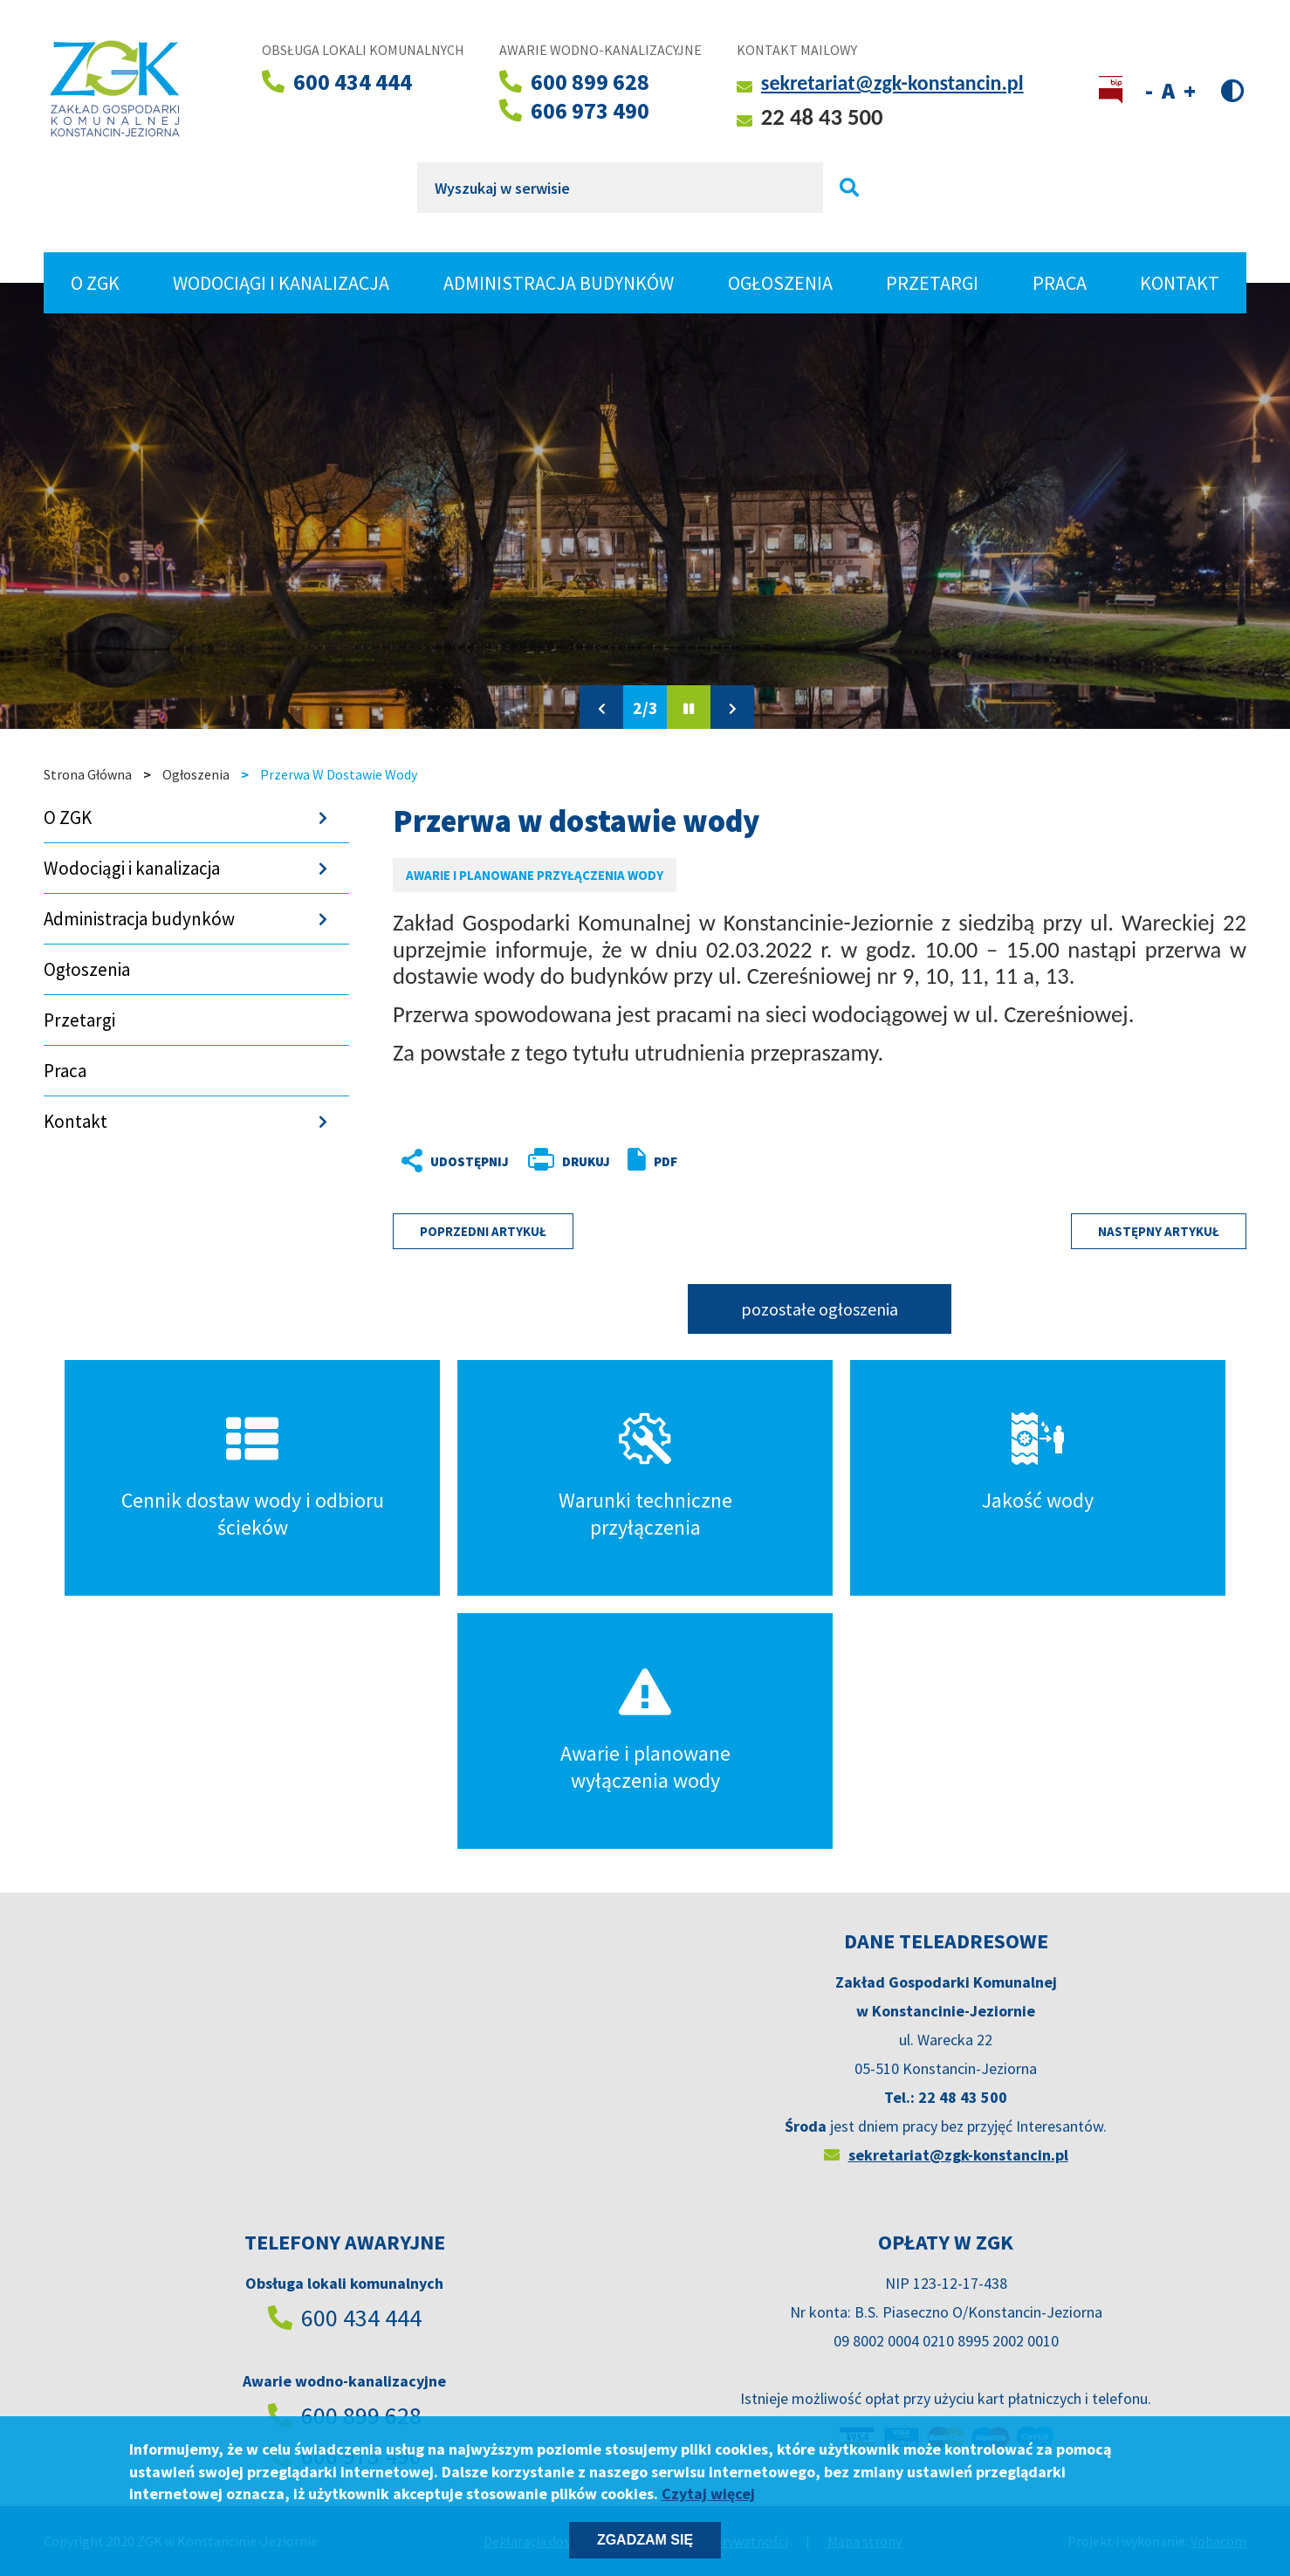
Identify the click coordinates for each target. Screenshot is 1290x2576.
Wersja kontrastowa (1233, 89)
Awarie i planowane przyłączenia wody (534, 875)
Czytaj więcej (708, 2493)
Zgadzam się (645, 2539)
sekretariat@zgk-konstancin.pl (892, 82)
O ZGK (104, 282)
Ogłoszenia (780, 283)
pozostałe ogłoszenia (819, 1309)
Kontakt (1179, 282)
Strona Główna (88, 774)
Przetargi (932, 283)
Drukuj (586, 1161)
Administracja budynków (558, 282)
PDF (665, 1161)
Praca (1060, 283)
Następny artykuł (1158, 1231)
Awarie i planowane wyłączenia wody (645, 1767)
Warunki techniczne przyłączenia (645, 1514)
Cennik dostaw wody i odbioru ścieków (252, 1514)
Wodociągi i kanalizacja (281, 282)
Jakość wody (1038, 1500)
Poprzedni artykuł (483, 1231)
